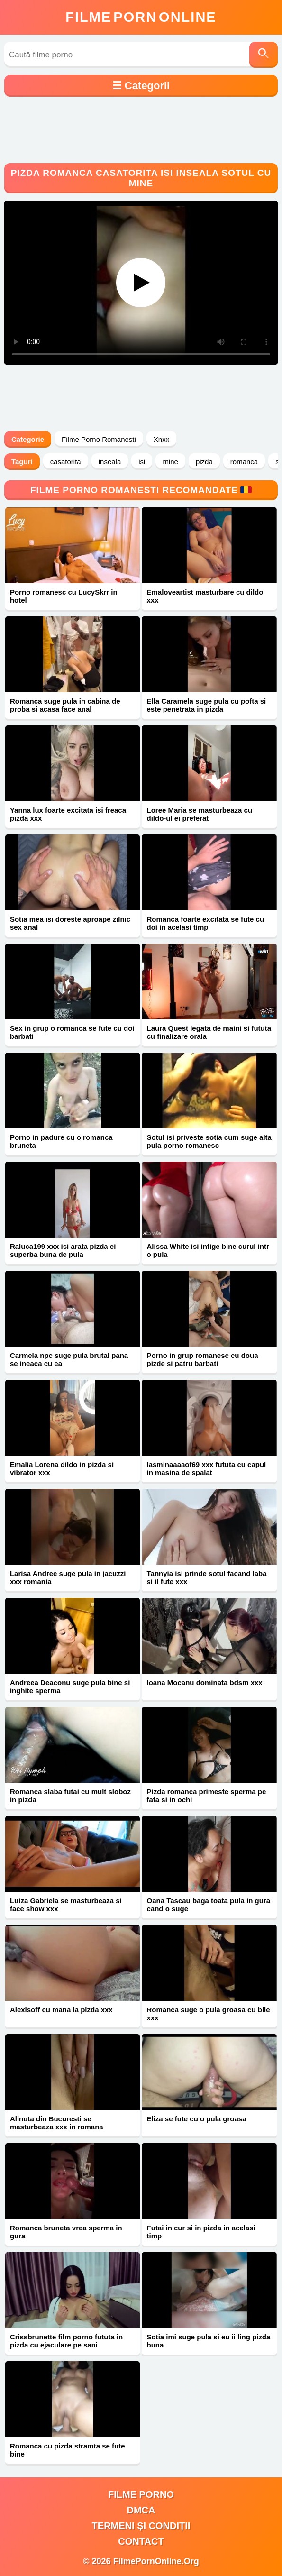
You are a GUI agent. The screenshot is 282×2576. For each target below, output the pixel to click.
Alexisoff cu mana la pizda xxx (61, 2010)
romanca (244, 462)
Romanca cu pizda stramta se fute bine (67, 2450)
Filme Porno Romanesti (99, 439)
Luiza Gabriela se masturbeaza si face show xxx (66, 1905)
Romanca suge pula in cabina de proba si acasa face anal (65, 705)
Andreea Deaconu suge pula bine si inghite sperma (70, 1686)
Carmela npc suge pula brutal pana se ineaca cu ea (69, 1359)
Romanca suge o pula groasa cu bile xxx (208, 2014)
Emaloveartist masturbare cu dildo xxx (204, 596)
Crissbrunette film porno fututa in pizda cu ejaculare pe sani (66, 2341)
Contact (141, 2541)
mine (170, 462)
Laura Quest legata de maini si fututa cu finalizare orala (208, 1032)
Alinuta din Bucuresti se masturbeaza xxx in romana (56, 2123)
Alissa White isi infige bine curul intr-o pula (208, 1250)
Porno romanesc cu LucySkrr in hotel (64, 596)
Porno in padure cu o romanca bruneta (61, 1141)
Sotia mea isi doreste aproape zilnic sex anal (70, 923)
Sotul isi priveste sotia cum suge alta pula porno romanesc (208, 1141)
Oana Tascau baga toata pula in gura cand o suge (208, 1905)
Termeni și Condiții (141, 2526)
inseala (110, 462)
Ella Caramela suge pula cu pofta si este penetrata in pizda (206, 705)
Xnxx (161, 439)
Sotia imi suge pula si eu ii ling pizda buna (208, 2341)
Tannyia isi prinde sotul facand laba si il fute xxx (206, 1577)
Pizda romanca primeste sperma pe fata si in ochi (206, 1796)
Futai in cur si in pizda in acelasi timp (200, 2232)
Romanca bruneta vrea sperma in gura (66, 2232)
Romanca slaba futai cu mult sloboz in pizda (70, 1796)
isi (141, 462)
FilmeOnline (140, 17)
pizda (204, 462)
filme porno (141, 2494)
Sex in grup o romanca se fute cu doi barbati (72, 1032)
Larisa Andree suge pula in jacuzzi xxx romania (68, 1577)
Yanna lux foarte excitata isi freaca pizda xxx (68, 814)
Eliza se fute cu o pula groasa (196, 2119)
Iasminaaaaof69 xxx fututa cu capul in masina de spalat (206, 1468)
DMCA (141, 2510)
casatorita (65, 462)
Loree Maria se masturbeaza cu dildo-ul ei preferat (199, 814)
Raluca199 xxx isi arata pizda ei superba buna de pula (63, 1250)
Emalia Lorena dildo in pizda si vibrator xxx (62, 1468)
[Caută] (263, 55)
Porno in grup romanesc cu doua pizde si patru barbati (202, 1359)
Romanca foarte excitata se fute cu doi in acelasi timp (205, 923)
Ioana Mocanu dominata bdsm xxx (204, 1682)
